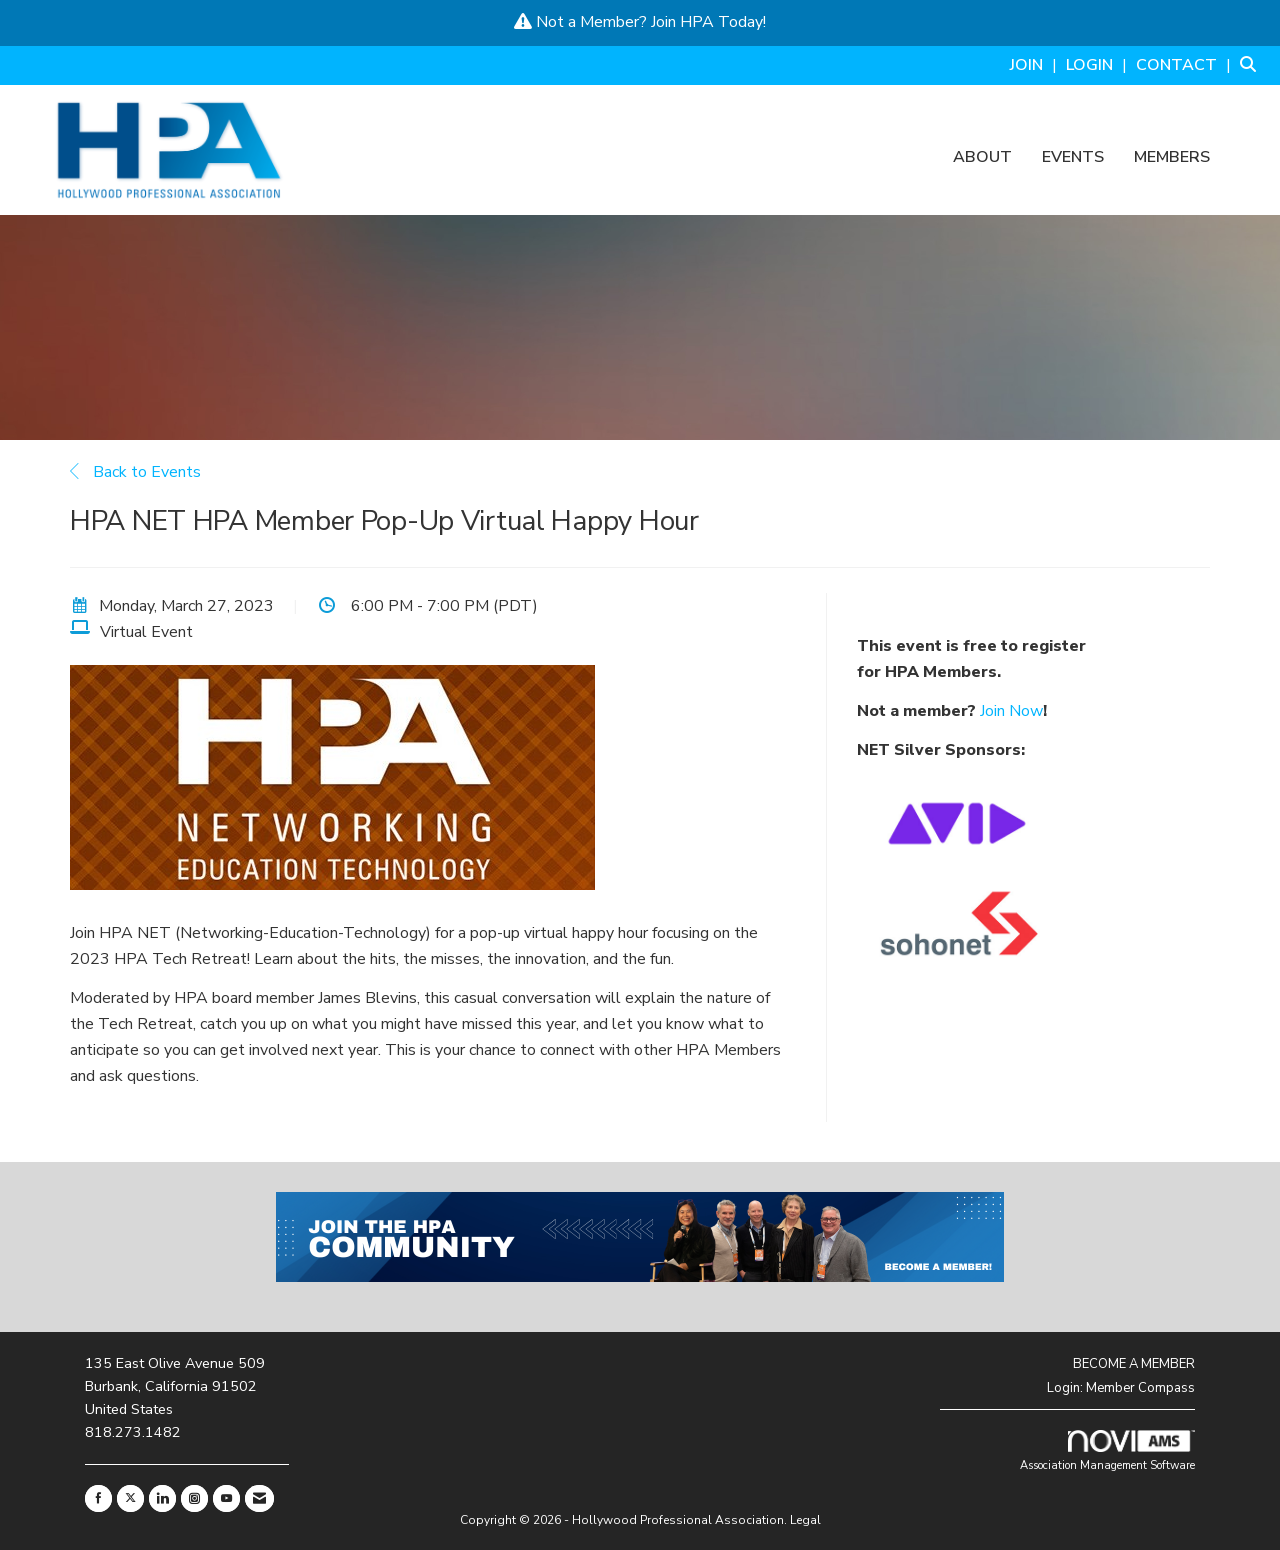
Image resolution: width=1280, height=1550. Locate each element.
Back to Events (135, 472)
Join (663, 22)
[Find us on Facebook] (98, 1498)
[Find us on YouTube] (226, 1498)
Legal (805, 1520)
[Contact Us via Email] (259, 1498)
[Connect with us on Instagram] (194, 1498)
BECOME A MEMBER (1134, 1364)
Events (1073, 158)
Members (1172, 158)
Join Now (1011, 711)
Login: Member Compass (1121, 1388)
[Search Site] (1252, 65)
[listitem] (1036, 65)
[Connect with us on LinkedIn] (162, 1498)
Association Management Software (1107, 1451)
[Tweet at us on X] (130, 1498)
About (982, 158)
